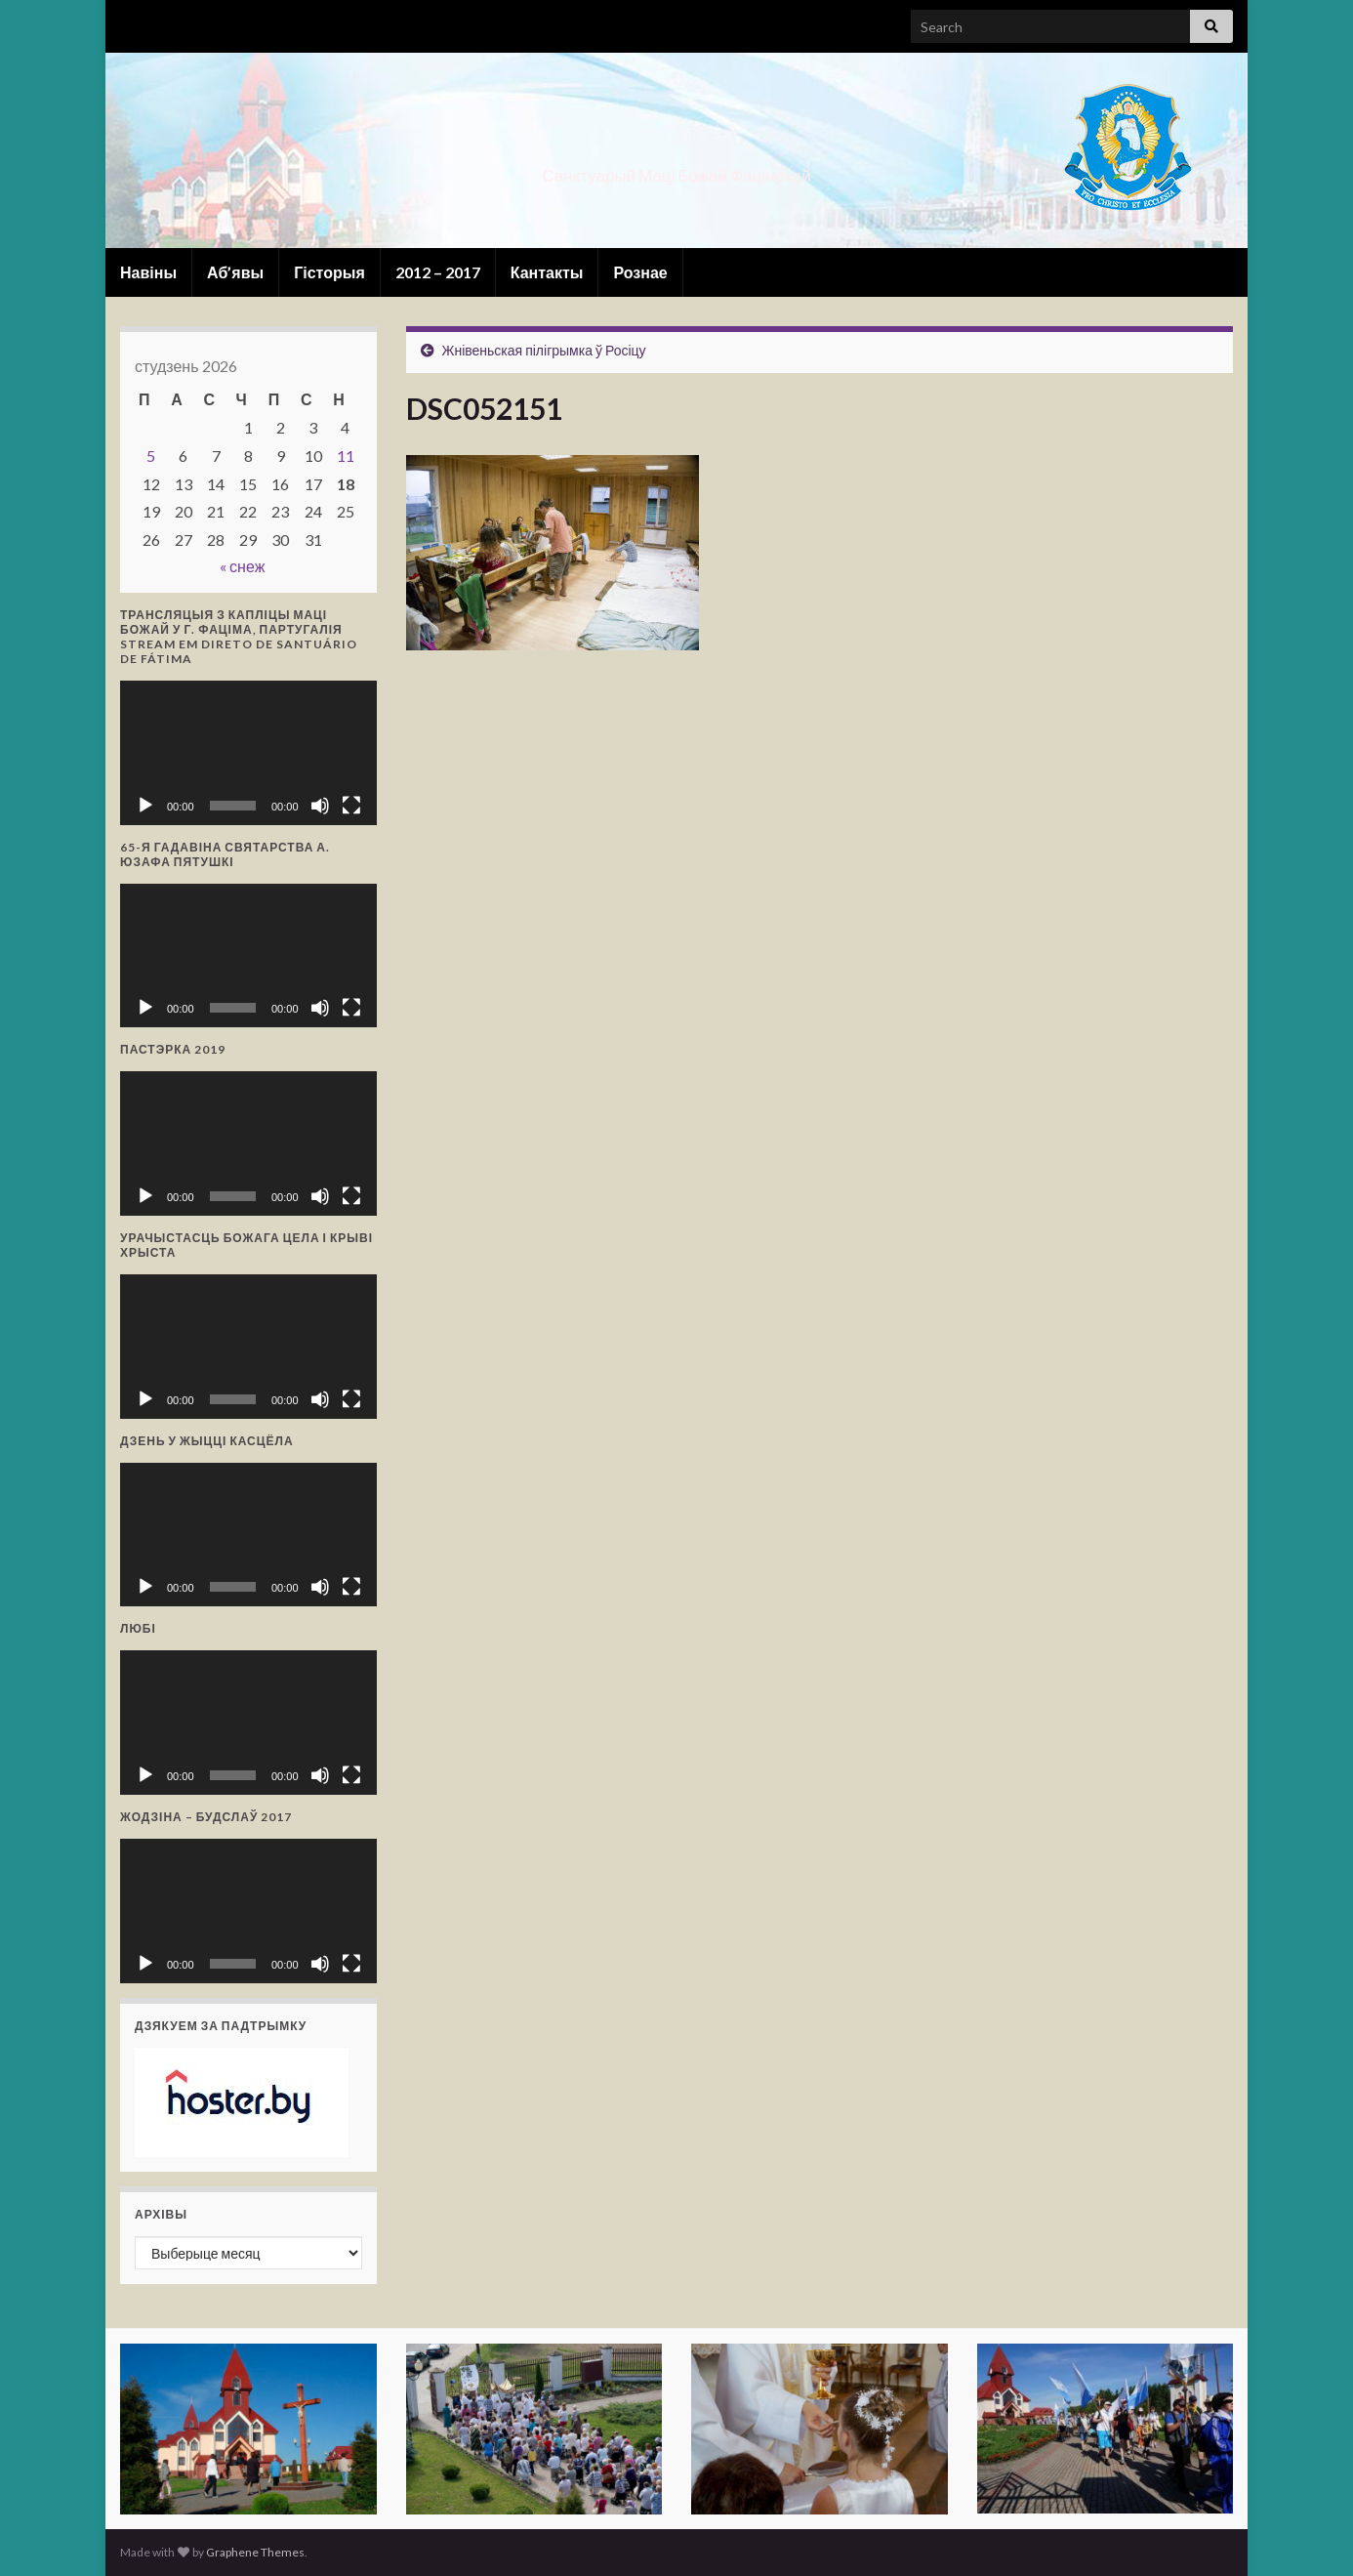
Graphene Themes (255, 2552)
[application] (248, 753)
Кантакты (547, 272)
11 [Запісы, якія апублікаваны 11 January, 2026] (345, 455)
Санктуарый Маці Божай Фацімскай (676, 169)
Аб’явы (235, 272)
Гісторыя (329, 272)
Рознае (640, 272)
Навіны (148, 272)
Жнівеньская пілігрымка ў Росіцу (544, 350)
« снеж (242, 566)
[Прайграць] (145, 805)
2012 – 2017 (437, 272)
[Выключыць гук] (320, 805)
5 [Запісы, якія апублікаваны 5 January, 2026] (150, 455)
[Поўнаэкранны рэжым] (351, 805)
